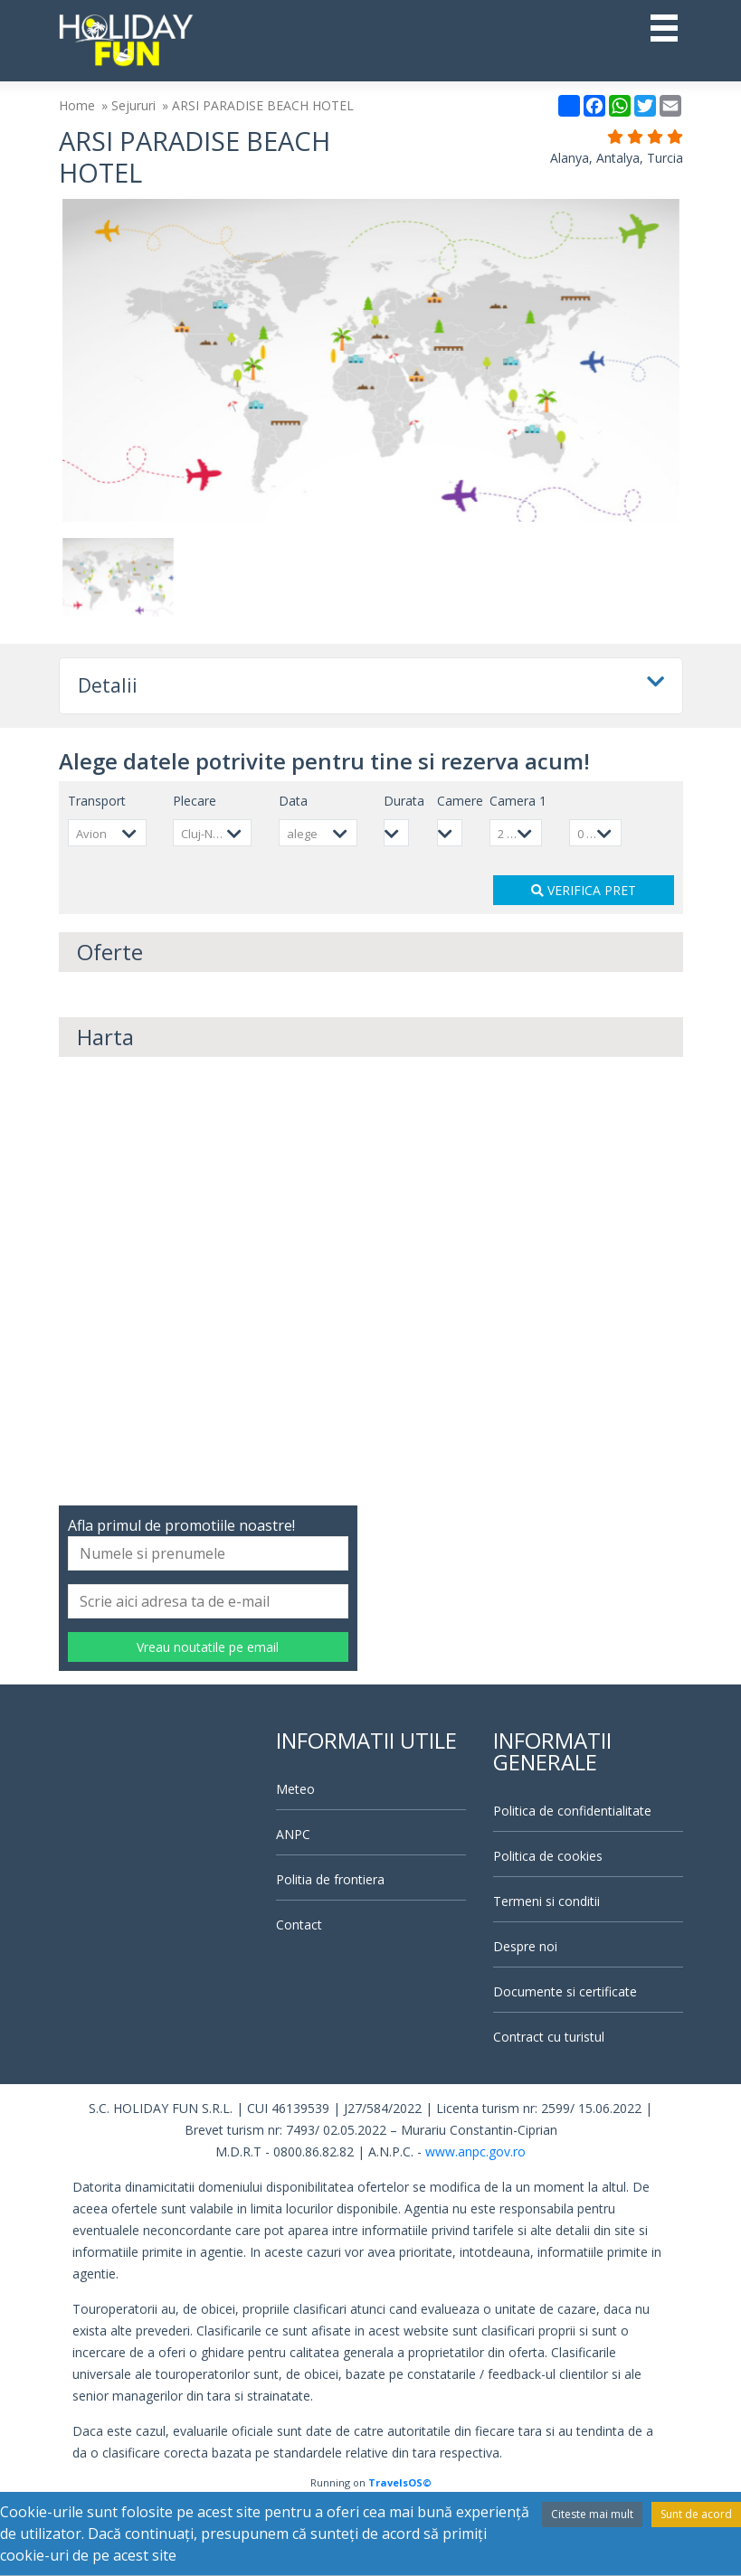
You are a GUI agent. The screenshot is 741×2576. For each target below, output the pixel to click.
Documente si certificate (565, 1991)
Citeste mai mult (592, 2514)
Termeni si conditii (546, 1901)
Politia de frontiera (330, 1879)
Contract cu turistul (548, 2036)
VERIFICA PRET (583, 890)
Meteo (295, 1789)
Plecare (194, 800)
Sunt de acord (696, 2514)
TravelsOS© (400, 2482)
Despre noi (525, 1946)
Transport (97, 800)
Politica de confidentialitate (572, 1810)
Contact (299, 1924)
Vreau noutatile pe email (208, 1647)
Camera (517, 800)
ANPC (293, 1834)
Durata (404, 800)
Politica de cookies (548, 1855)
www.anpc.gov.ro (475, 2151)
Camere (460, 800)
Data (293, 800)
